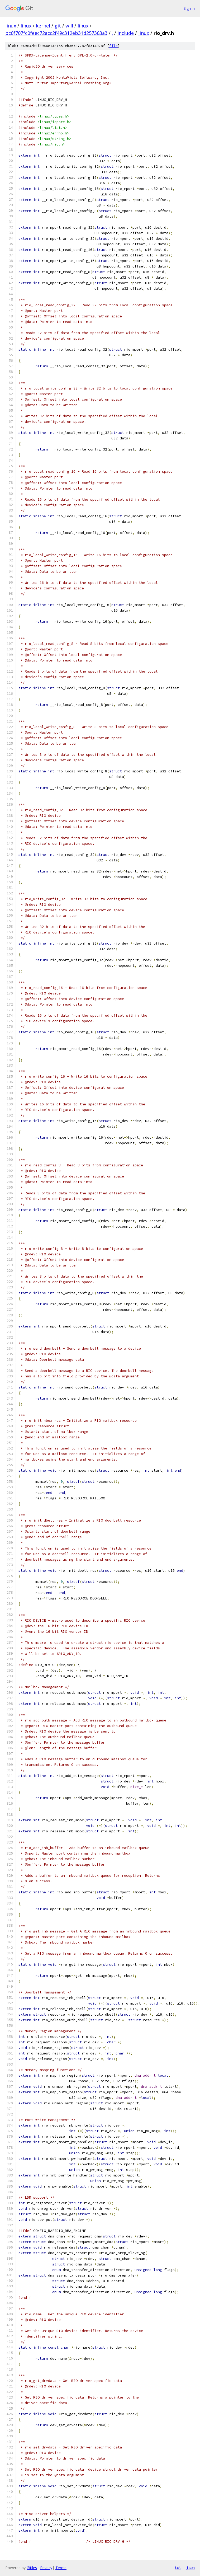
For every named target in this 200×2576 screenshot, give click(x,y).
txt (178, 2567)
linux (10, 25)
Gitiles (32, 2567)
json (190, 2567)
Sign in (189, 8)
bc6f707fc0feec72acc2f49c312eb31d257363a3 (56, 33)
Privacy (46, 2567)
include (125, 33)
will (69, 25)
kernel (43, 25)
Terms (60, 2567)
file (113, 46)
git (58, 25)
